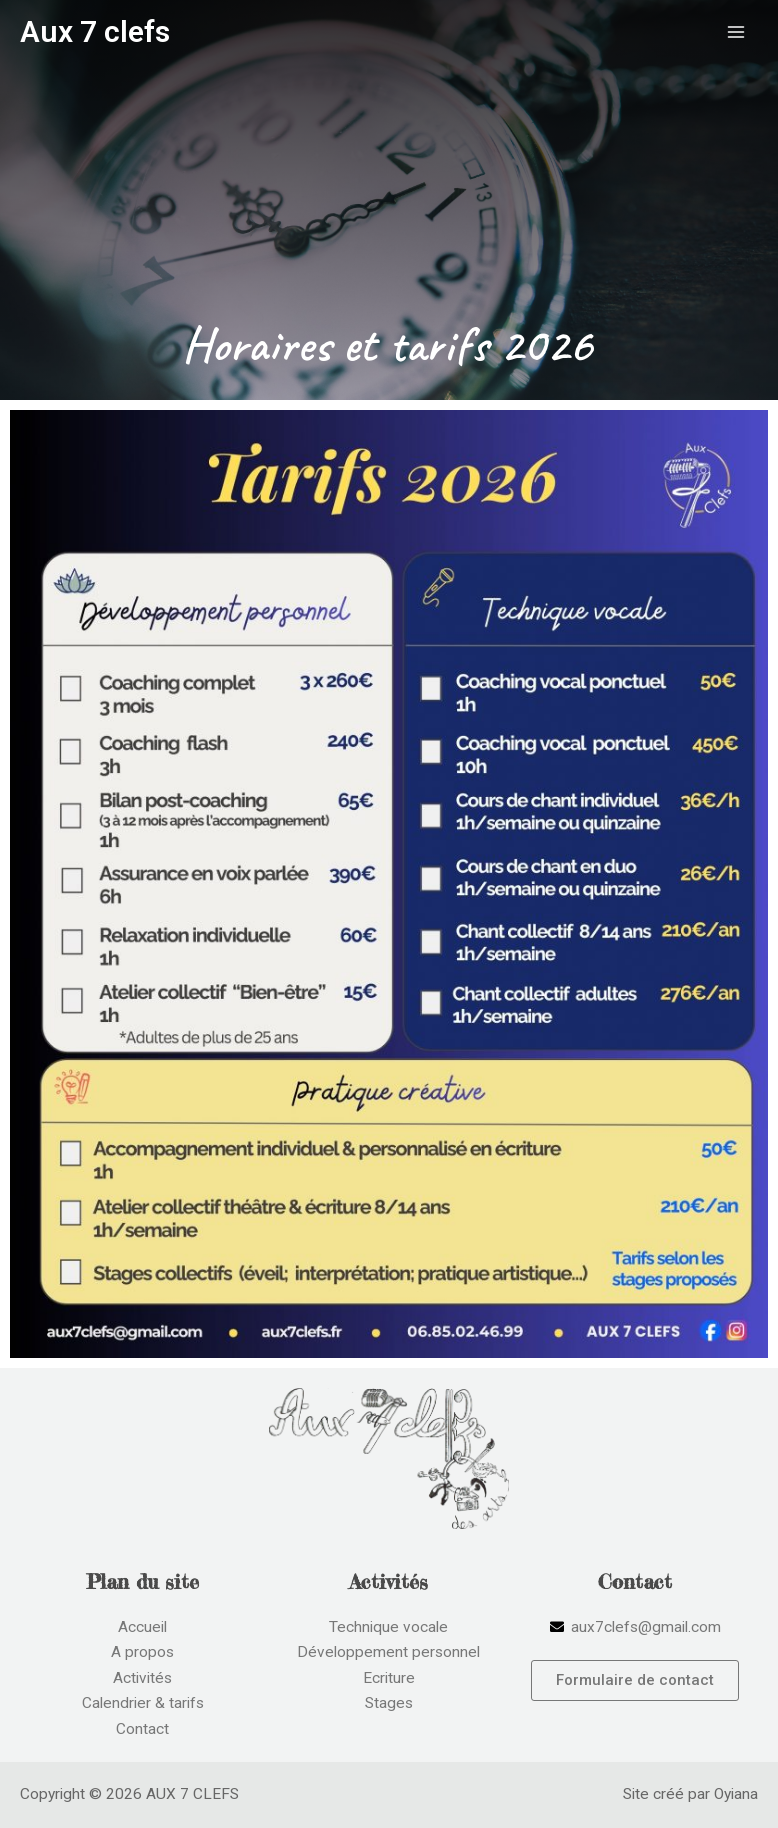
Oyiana (736, 1794)
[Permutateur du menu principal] (736, 31)
